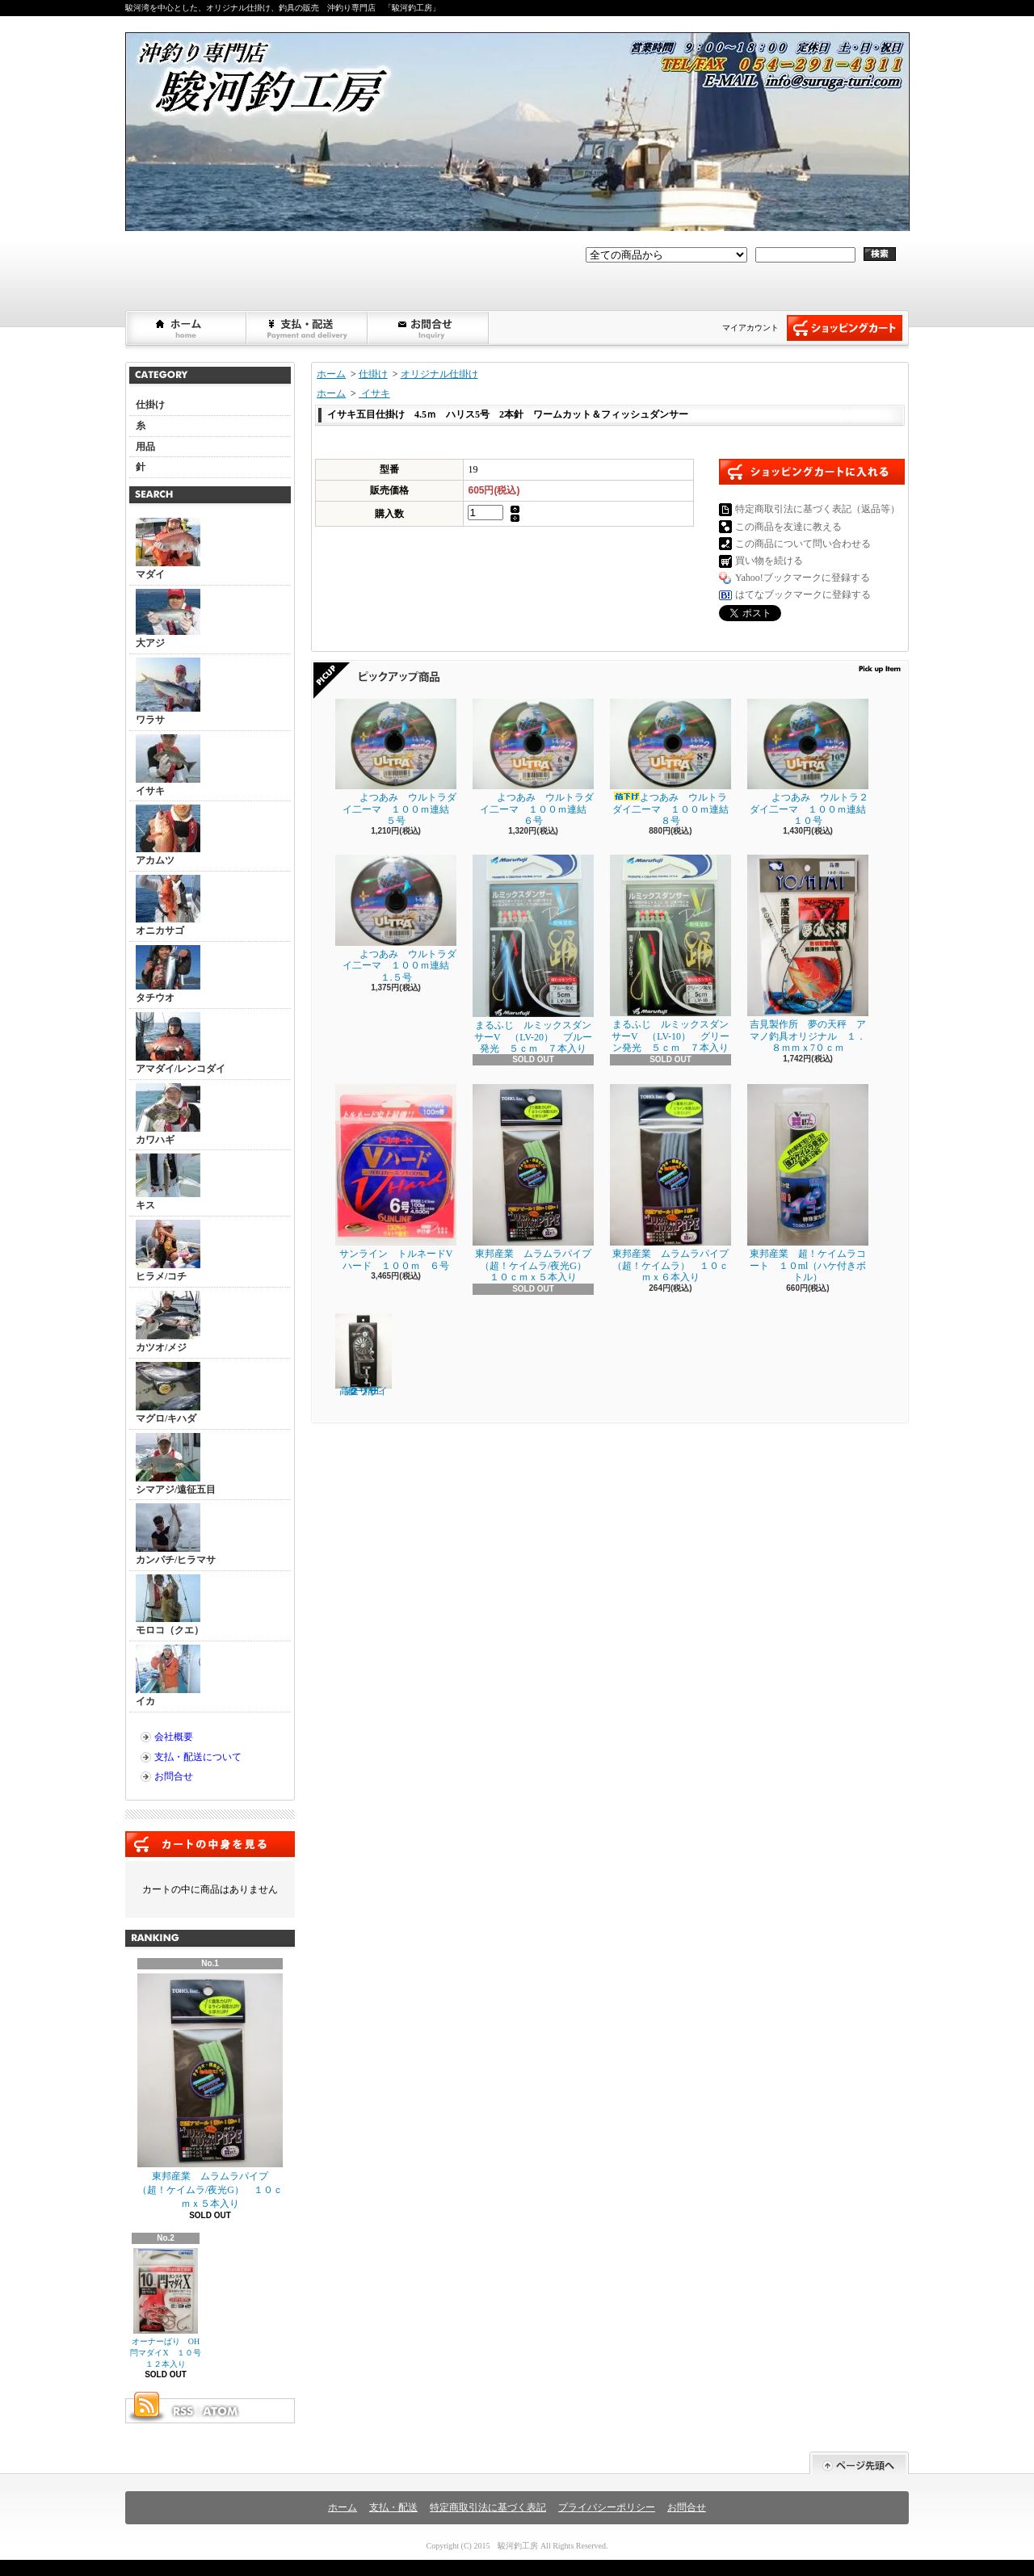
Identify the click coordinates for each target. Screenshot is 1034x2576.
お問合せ (429, 328)
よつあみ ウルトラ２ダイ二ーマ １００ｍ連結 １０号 (811, 762)
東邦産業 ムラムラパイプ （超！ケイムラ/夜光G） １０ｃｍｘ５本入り (210, 2091)
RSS (182, 2411)
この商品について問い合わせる (803, 543)
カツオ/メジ (168, 1322)
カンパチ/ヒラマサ (176, 1534)
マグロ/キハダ (168, 1393)
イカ (168, 1676)
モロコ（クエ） (170, 1605)
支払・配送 (393, 2507)
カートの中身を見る (210, 1844)
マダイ (168, 549)
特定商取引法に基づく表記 (488, 2507)
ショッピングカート (844, 328)
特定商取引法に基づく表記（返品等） (817, 509)
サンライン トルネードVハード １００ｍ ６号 (395, 1177)
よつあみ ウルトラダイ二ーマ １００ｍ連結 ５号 (397, 762)
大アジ (168, 619)
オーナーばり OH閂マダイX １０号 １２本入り (169, 2308)
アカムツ (168, 835)
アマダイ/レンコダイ (180, 1043)
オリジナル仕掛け (439, 374)
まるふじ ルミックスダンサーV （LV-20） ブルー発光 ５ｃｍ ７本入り (533, 954)
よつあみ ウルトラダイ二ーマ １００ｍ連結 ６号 (534, 762)
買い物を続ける (769, 560)
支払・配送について (307, 328)
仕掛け (150, 404)
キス (168, 1182)
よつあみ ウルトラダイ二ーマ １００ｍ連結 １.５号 (397, 918)
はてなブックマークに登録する (803, 594)
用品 (145, 446)
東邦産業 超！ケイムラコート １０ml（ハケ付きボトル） (807, 1183)
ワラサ (168, 691)
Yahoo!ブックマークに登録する (802, 577)
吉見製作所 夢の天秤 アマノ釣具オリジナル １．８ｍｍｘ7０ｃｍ (807, 954)
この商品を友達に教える (788, 526)
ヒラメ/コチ (168, 1251)
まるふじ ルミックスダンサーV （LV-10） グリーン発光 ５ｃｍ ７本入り (670, 954)
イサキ (168, 765)
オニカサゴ (168, 905)
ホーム (186, 328)
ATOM (221, 2411)
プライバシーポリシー (606, 2507)
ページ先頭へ (859, 2463)
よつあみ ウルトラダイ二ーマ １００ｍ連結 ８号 (674, 762)
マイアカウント (750, 327)
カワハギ (168, 1114)
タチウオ (168, 974)
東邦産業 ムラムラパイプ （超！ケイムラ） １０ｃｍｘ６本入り (674, 1183)
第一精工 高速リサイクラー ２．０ (364, 1355)
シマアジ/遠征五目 (176, 1464)
